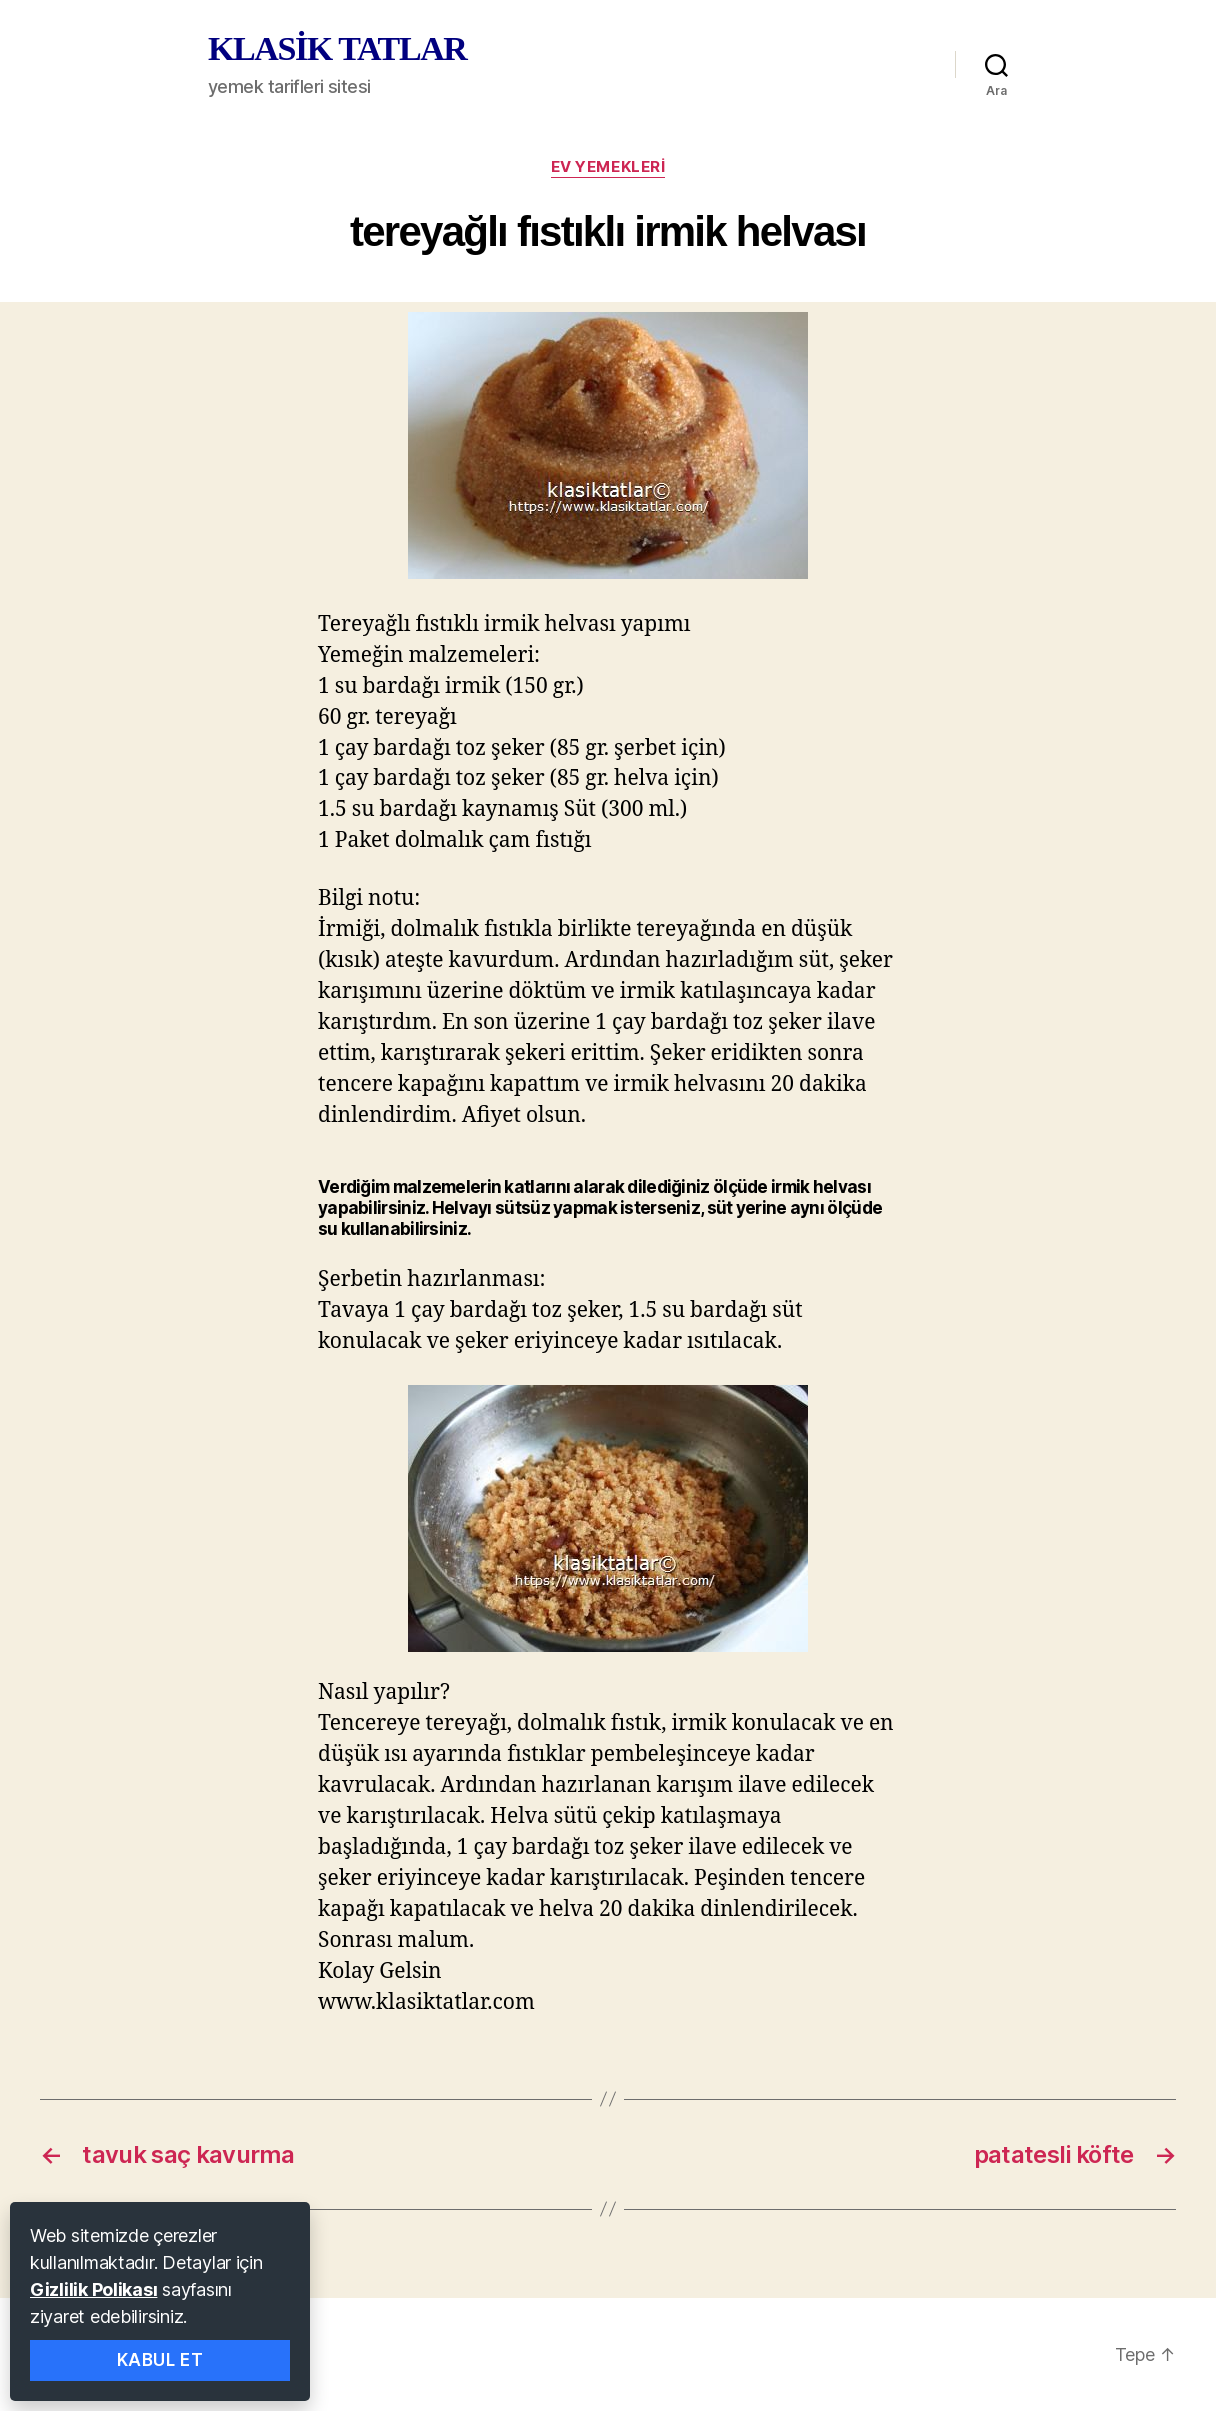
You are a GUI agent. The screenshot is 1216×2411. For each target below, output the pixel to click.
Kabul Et (160, 2360)
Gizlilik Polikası (93, 2289)
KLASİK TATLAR (337, 49)
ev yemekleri (608, 167)
